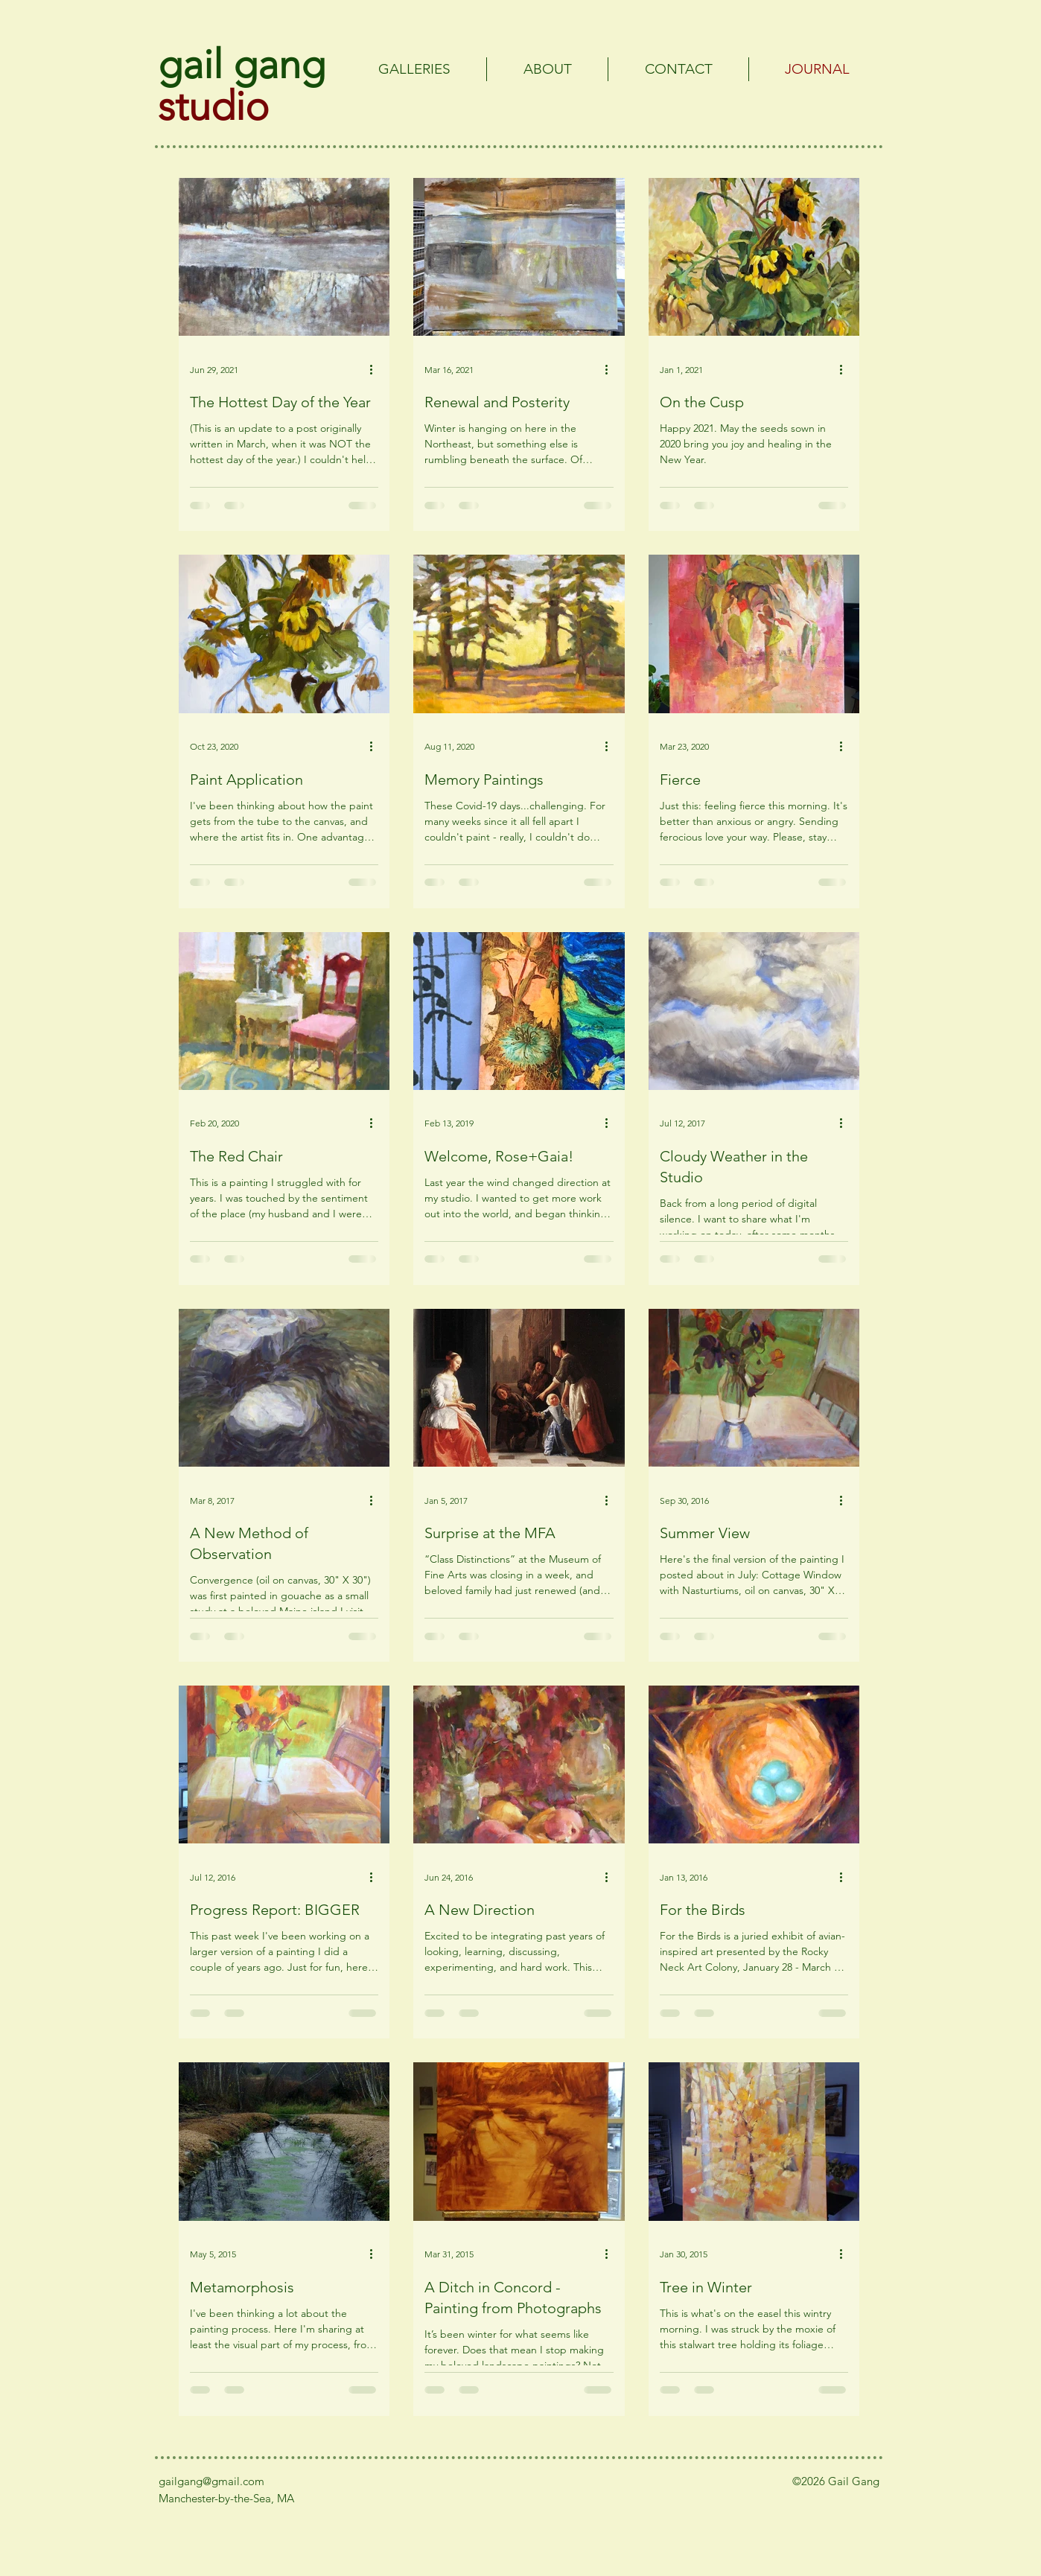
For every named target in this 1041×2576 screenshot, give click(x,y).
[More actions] (376, 369)
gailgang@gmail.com (211, 2481)
